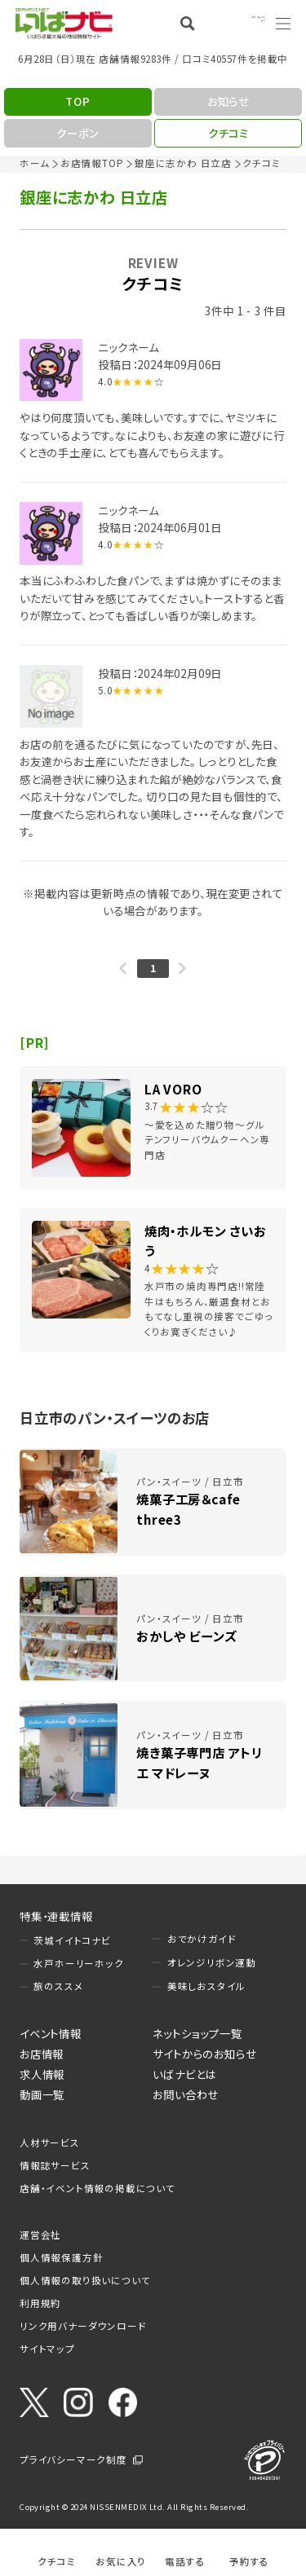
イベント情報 (51, 2033)
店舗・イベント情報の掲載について (97, 2188)
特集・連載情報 (56, 1916)
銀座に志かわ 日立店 (183, 163)
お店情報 (42, 2053)
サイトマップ (47, 2348)
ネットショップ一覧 (197, 2033)
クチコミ (56, 2561)
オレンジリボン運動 (211, 1962)
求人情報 (42, 2074)
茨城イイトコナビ (71, 1940)
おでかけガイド (202, 1938)
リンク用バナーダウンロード (83, 2325)
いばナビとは (184, 2074)
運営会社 (40, 2234)
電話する (185, 2561)
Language (240, 22)
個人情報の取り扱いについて (85, 2280)
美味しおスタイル (206, 1986)
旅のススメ (58, 1986)
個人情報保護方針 (61, 2257)
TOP (77, 101)
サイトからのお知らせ (204, 2053)
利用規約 (40, 2303)
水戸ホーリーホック (78, 1963)
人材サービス (50, 2142)
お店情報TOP (92, 163)
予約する (249, 2561)
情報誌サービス (55, 2165)
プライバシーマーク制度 (73, 2459)
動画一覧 (42, 2094)
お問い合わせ (186, 2094)
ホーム (34, 163)
